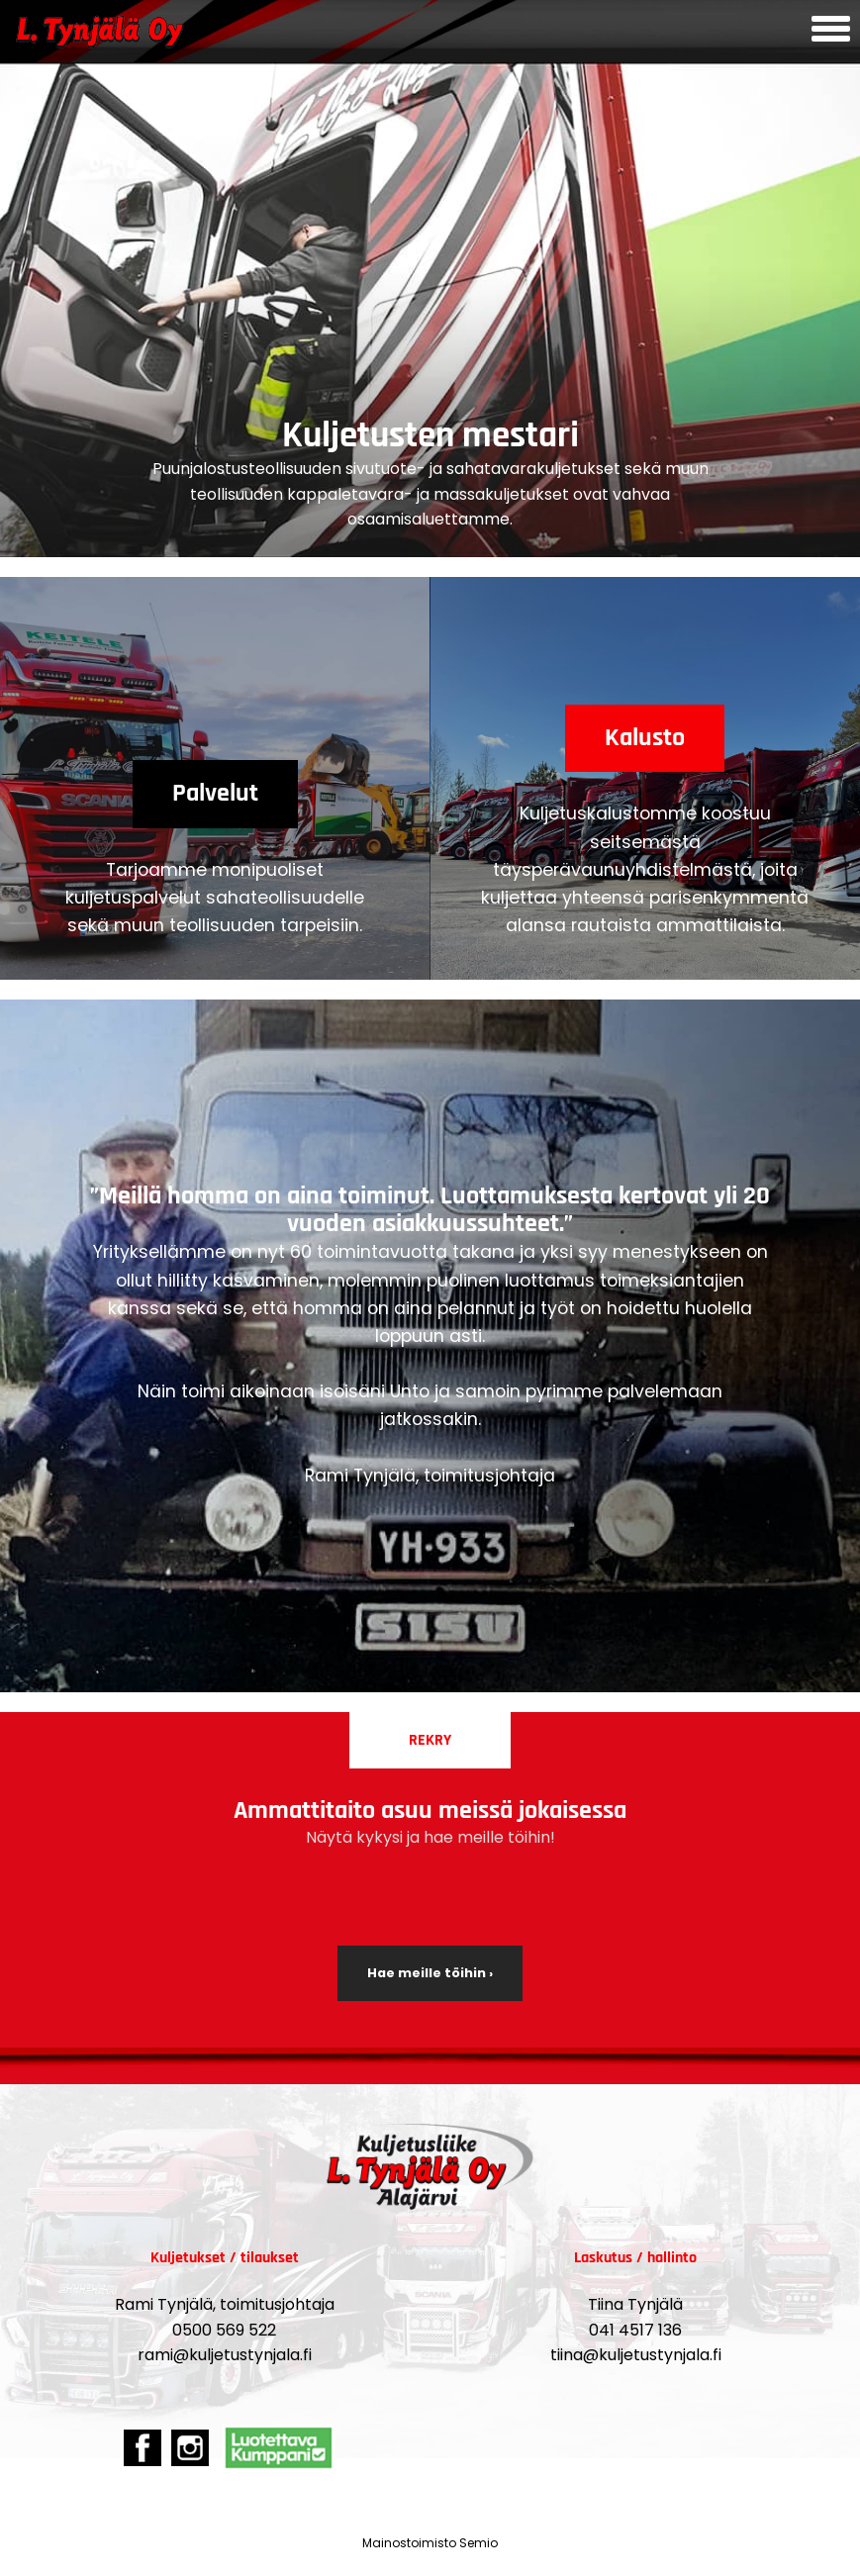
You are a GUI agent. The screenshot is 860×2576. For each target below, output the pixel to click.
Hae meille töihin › (430, 1972)
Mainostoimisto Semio (430, 2542)
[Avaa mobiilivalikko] (831, 31)
